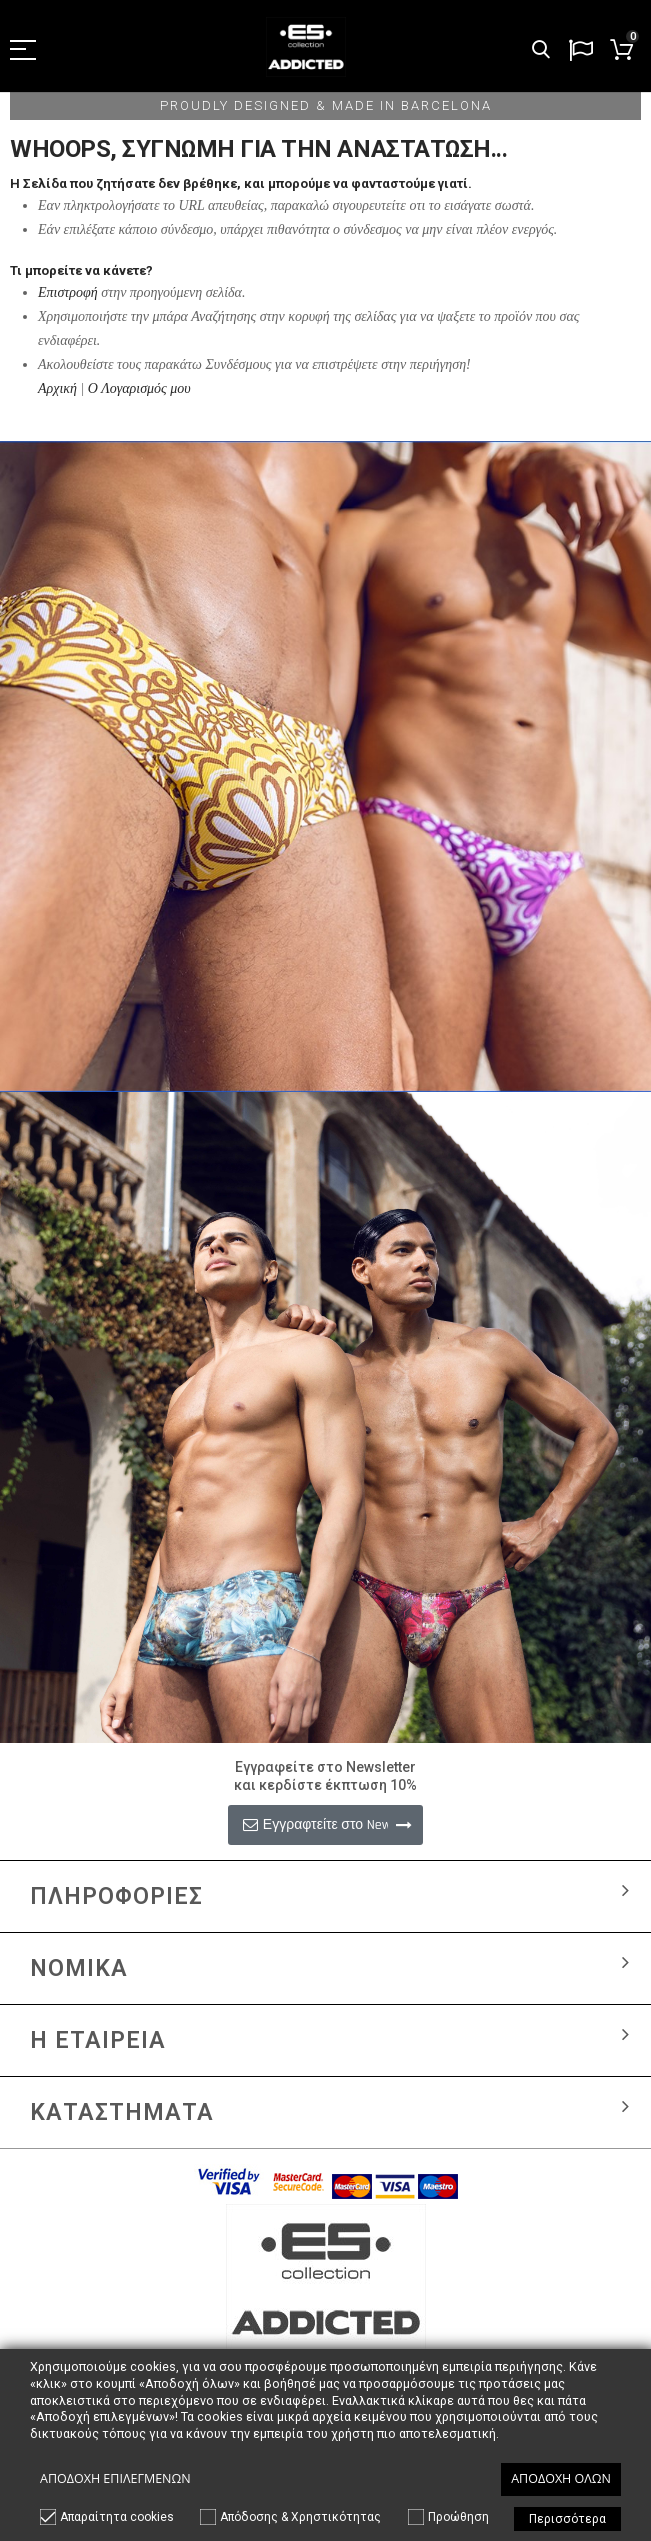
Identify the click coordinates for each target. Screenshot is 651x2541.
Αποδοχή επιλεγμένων (115, 2478)
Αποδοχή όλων (561, 2478)
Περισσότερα (567, 2519)
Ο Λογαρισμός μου (139, 388)
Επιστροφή (68, 292)
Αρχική (57, 388)
